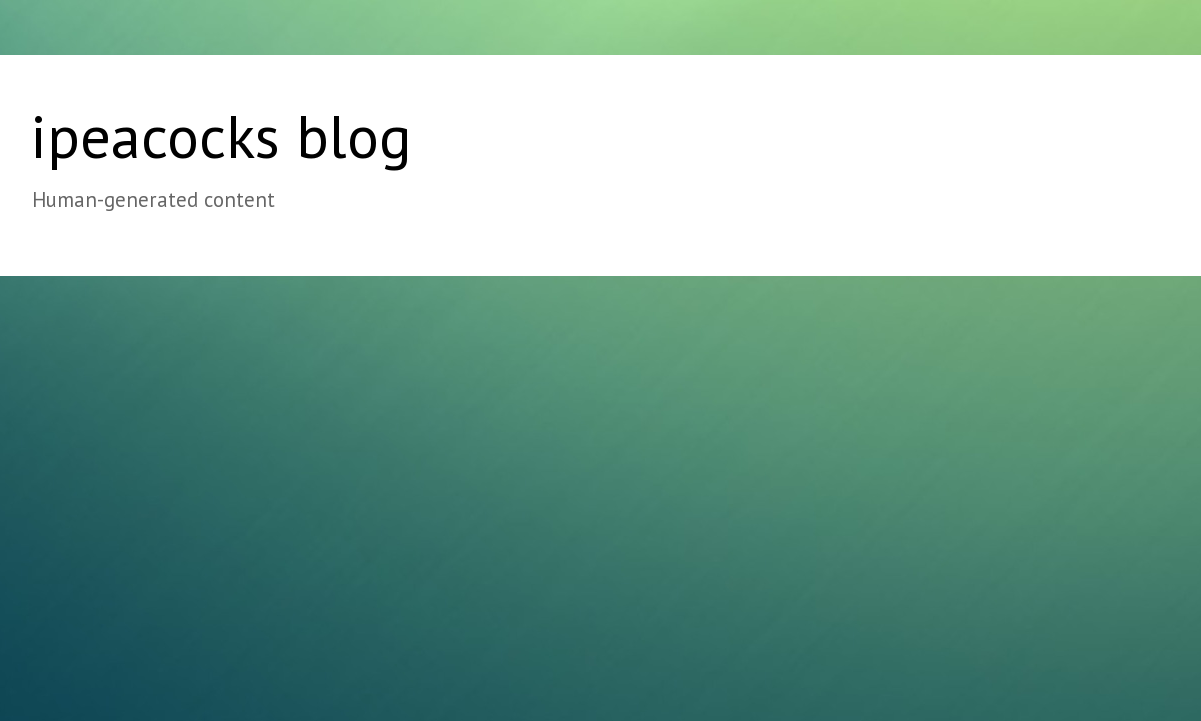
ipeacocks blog (221, 136)
